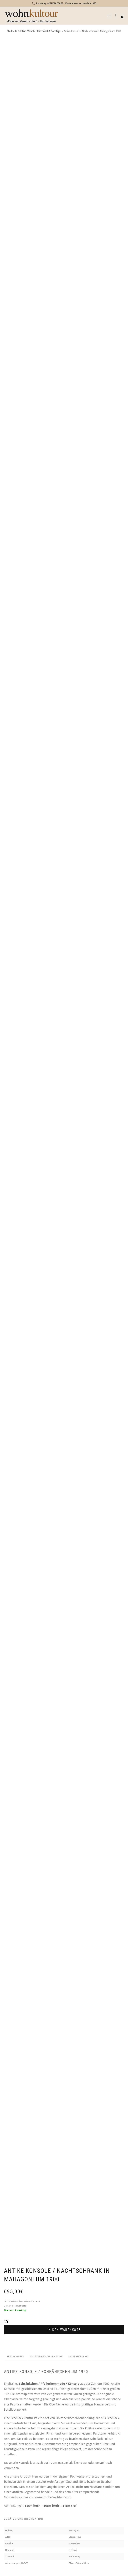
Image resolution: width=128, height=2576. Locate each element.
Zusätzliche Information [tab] (46, 2356)
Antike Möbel (27, 31)
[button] (5, 2320)
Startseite (12, 31)
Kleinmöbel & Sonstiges (49, 31)
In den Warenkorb (64, 2330)
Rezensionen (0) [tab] (78, 2356)
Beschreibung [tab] (15, 2356)
